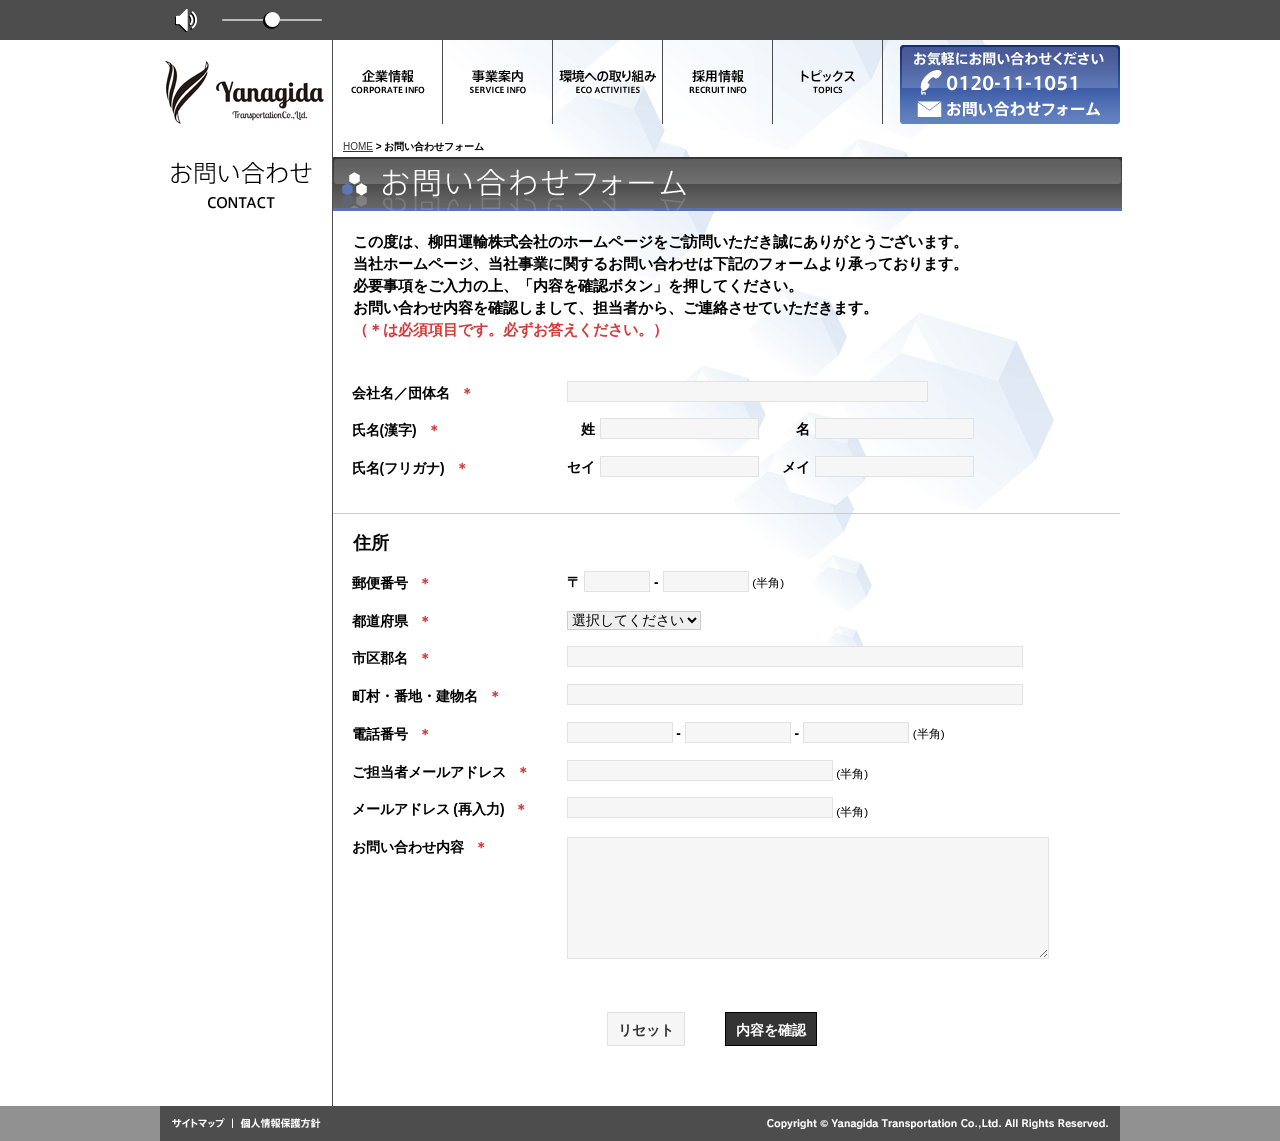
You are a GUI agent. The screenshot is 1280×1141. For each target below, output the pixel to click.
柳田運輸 (245, 97)
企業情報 (388, 82)
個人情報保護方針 (277, 1124)
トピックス (828, 82)
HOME (358, 146)
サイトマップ (202, 1124)
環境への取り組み (608, 82)
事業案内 (498, 82)
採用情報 (718, 82)
